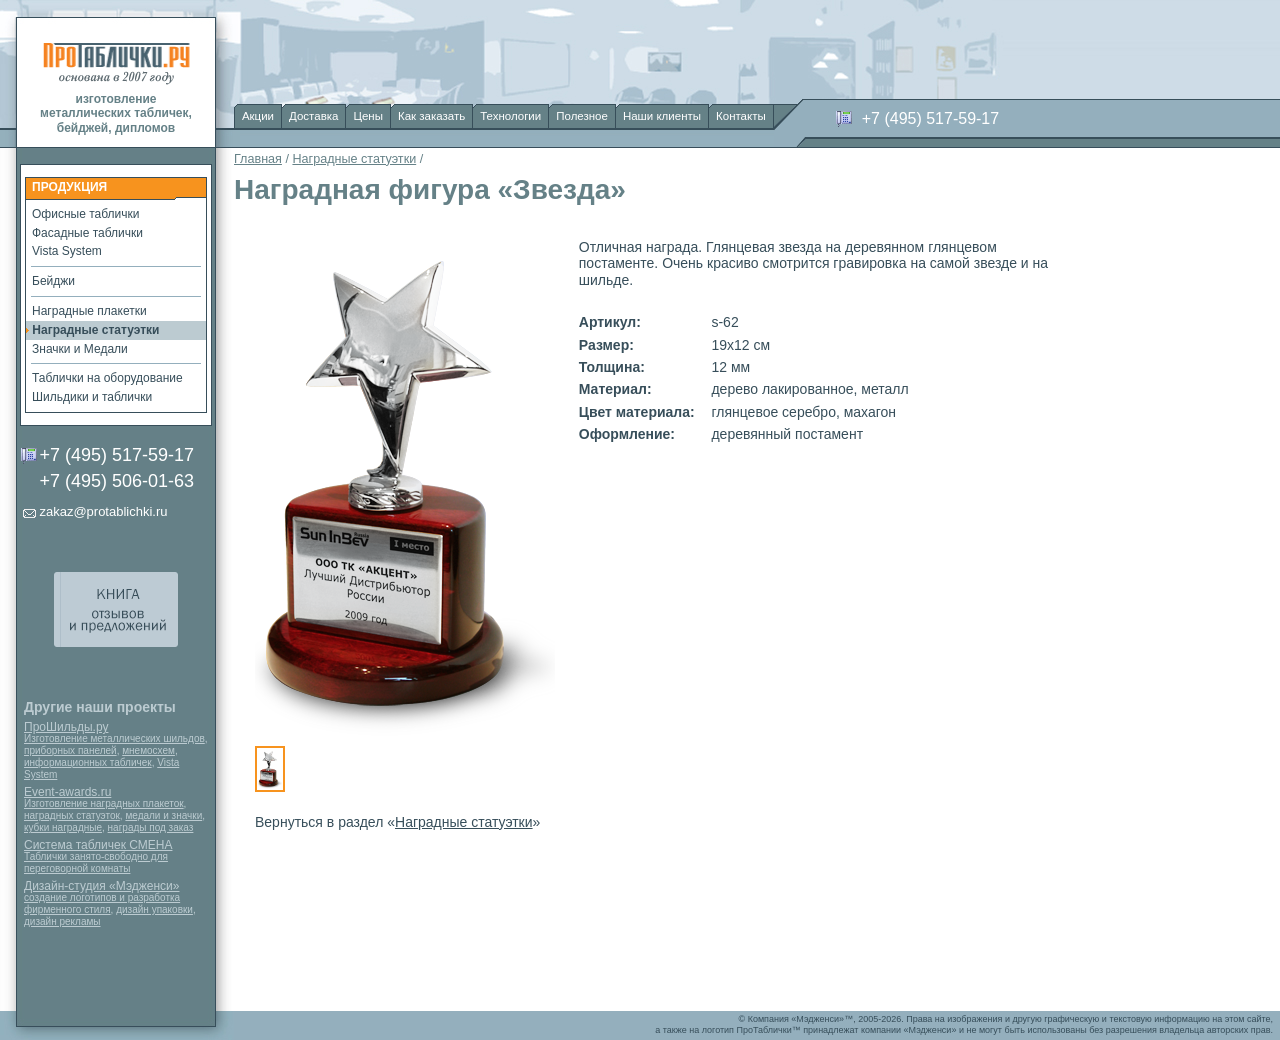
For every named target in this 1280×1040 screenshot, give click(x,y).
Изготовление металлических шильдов (114, 738)
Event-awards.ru (67, 792)
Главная (258, 159)
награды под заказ (151, 827)
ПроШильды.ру (66, 727)
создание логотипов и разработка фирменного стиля (102, 903)
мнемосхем (148, 750)
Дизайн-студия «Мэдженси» (101, 886)
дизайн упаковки (154, 909)
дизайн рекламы (62, 921)
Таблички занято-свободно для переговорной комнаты (96, 862)
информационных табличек (88, 762)
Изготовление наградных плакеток (104, 803)
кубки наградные (63, 827)
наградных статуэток (72, 815)
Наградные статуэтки (354, 159)
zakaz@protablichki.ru (103, 511)
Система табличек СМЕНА (98, 845)
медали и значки (163, 815)
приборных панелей (70, 750)
